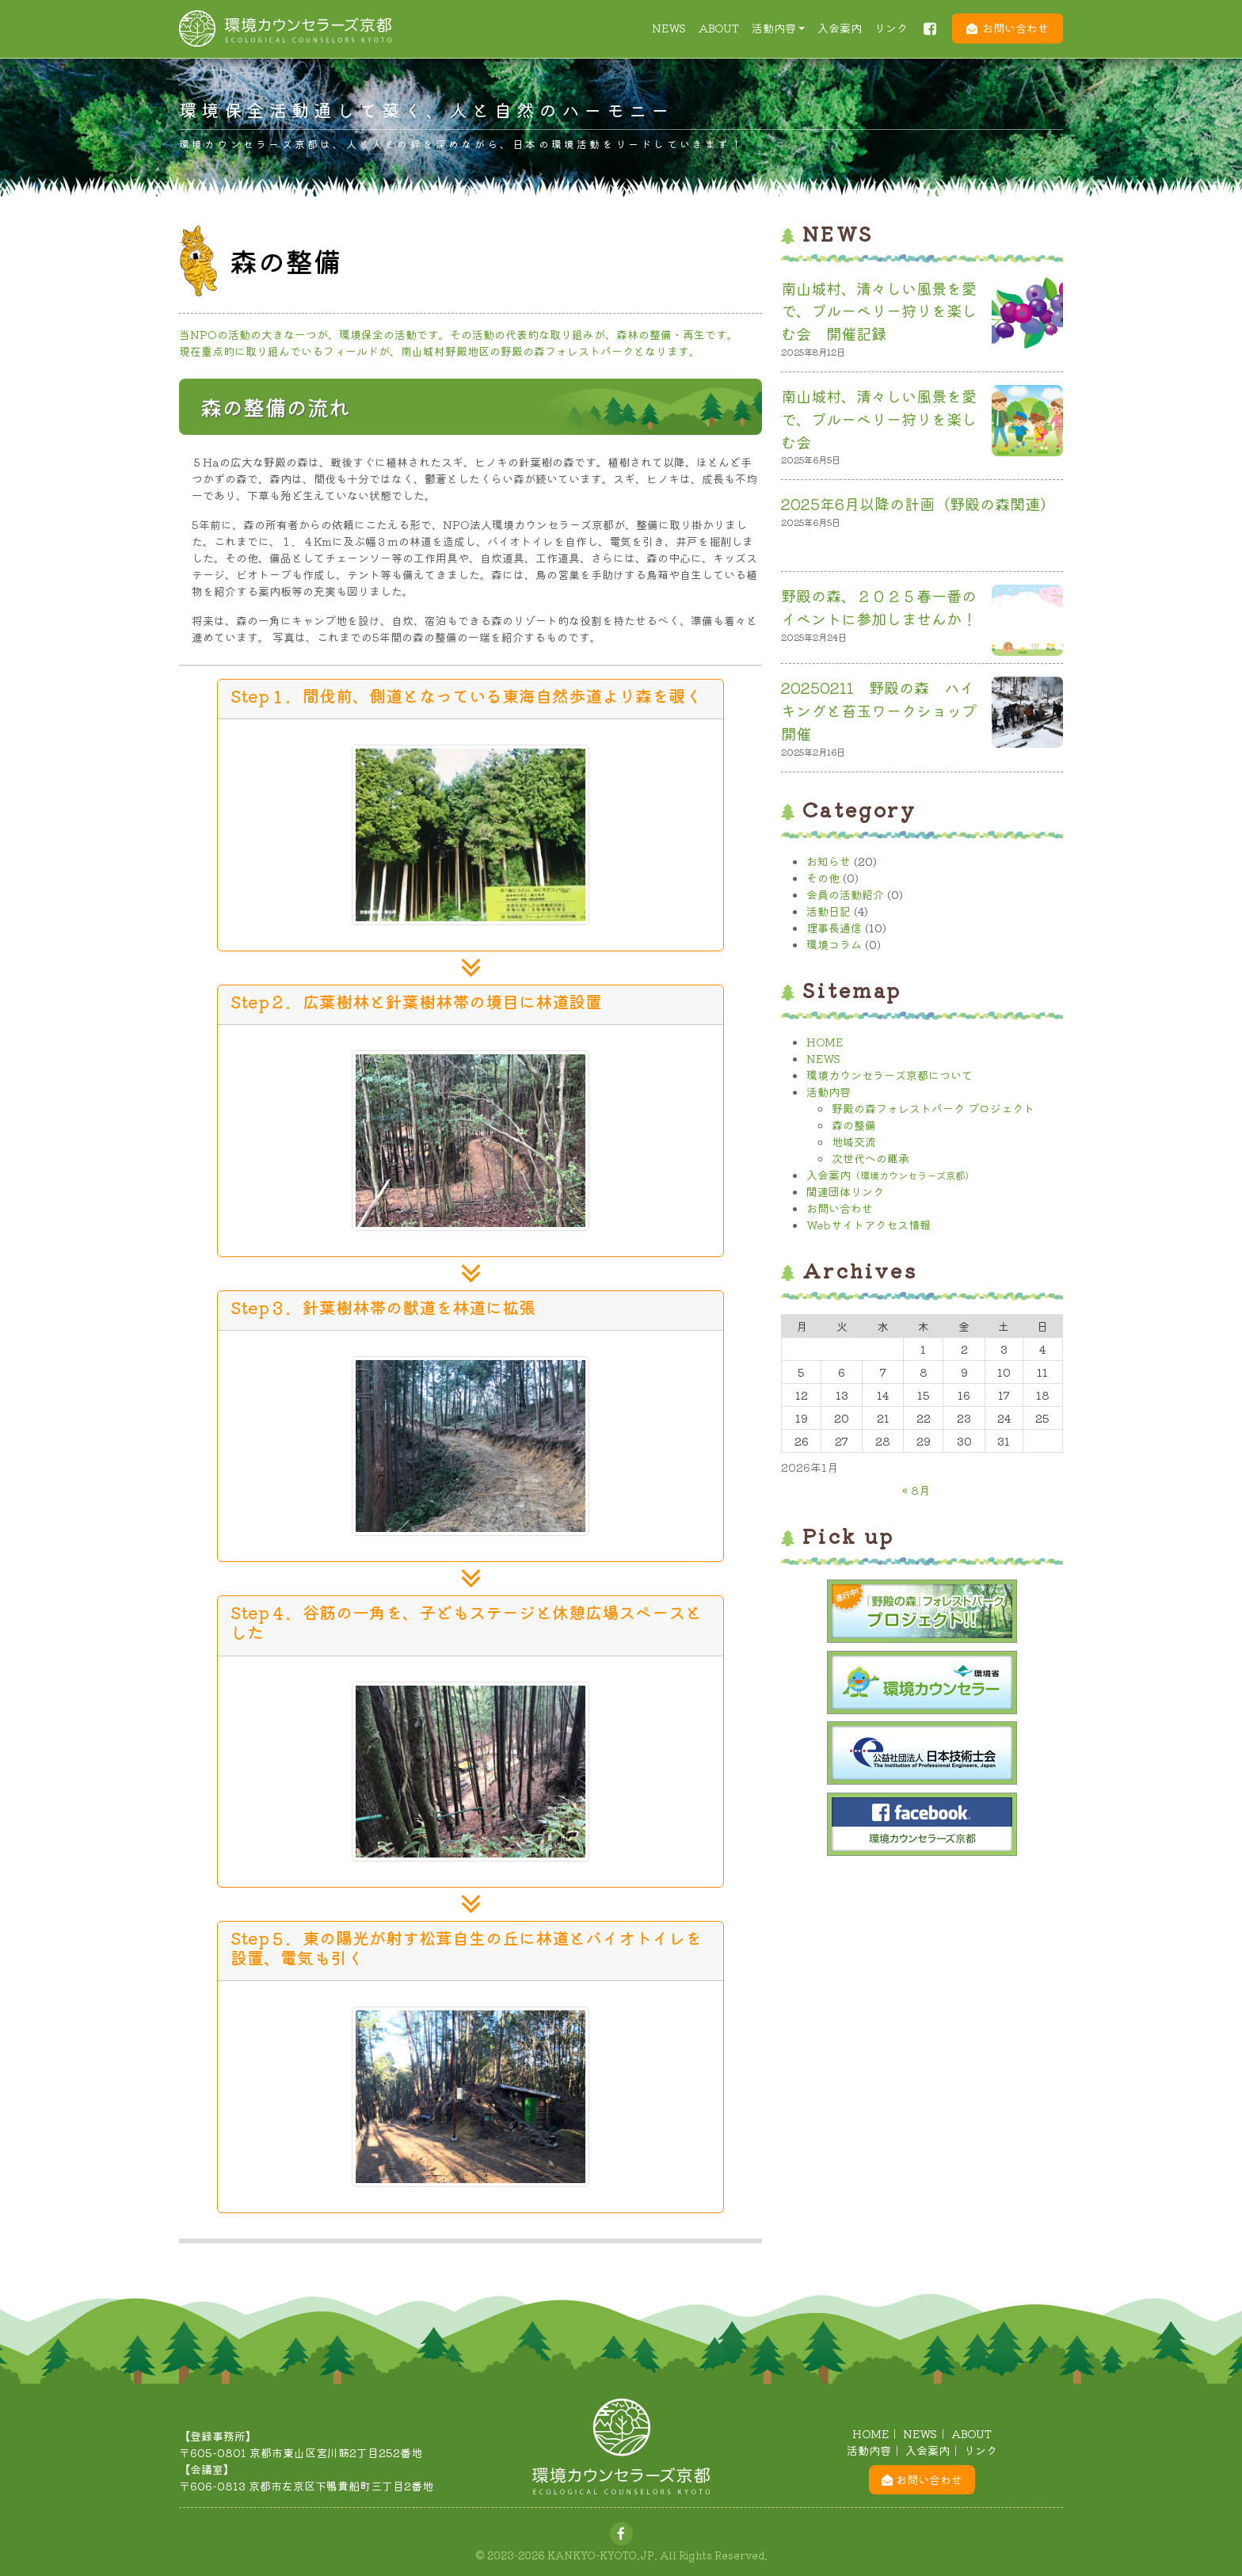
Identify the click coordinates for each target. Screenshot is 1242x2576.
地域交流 (854, 1141)
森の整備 (854, 1125)
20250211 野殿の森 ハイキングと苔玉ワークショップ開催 (879, 710)
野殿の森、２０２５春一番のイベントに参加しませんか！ (879, 607)
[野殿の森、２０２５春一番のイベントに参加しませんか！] (1027, 623)
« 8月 (916, 1490)
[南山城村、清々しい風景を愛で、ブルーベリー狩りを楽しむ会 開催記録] (1027, 316)
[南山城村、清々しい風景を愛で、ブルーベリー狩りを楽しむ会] (1027, 424)
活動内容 (774, 28)
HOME (824, 1042)
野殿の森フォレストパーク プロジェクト (933, 1108)
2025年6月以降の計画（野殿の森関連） (918, 504)
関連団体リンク (845, 1191)
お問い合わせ (1015, 28)
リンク (891, 28)
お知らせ (828, 861)
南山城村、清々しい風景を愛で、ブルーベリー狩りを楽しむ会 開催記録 (879, 311)
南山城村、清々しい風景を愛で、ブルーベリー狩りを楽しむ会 (879, 419)
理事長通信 (834, 928)
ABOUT (719, 28)
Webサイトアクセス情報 (868, 1225)
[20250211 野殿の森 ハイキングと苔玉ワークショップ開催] (1027, 715)
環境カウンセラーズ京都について (889, 1075)
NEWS (669, 28)
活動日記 (828, 911)
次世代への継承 (870, 1158)
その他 (823, 878)
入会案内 (839, 28)
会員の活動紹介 (845, 894)
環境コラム (834, 944)
